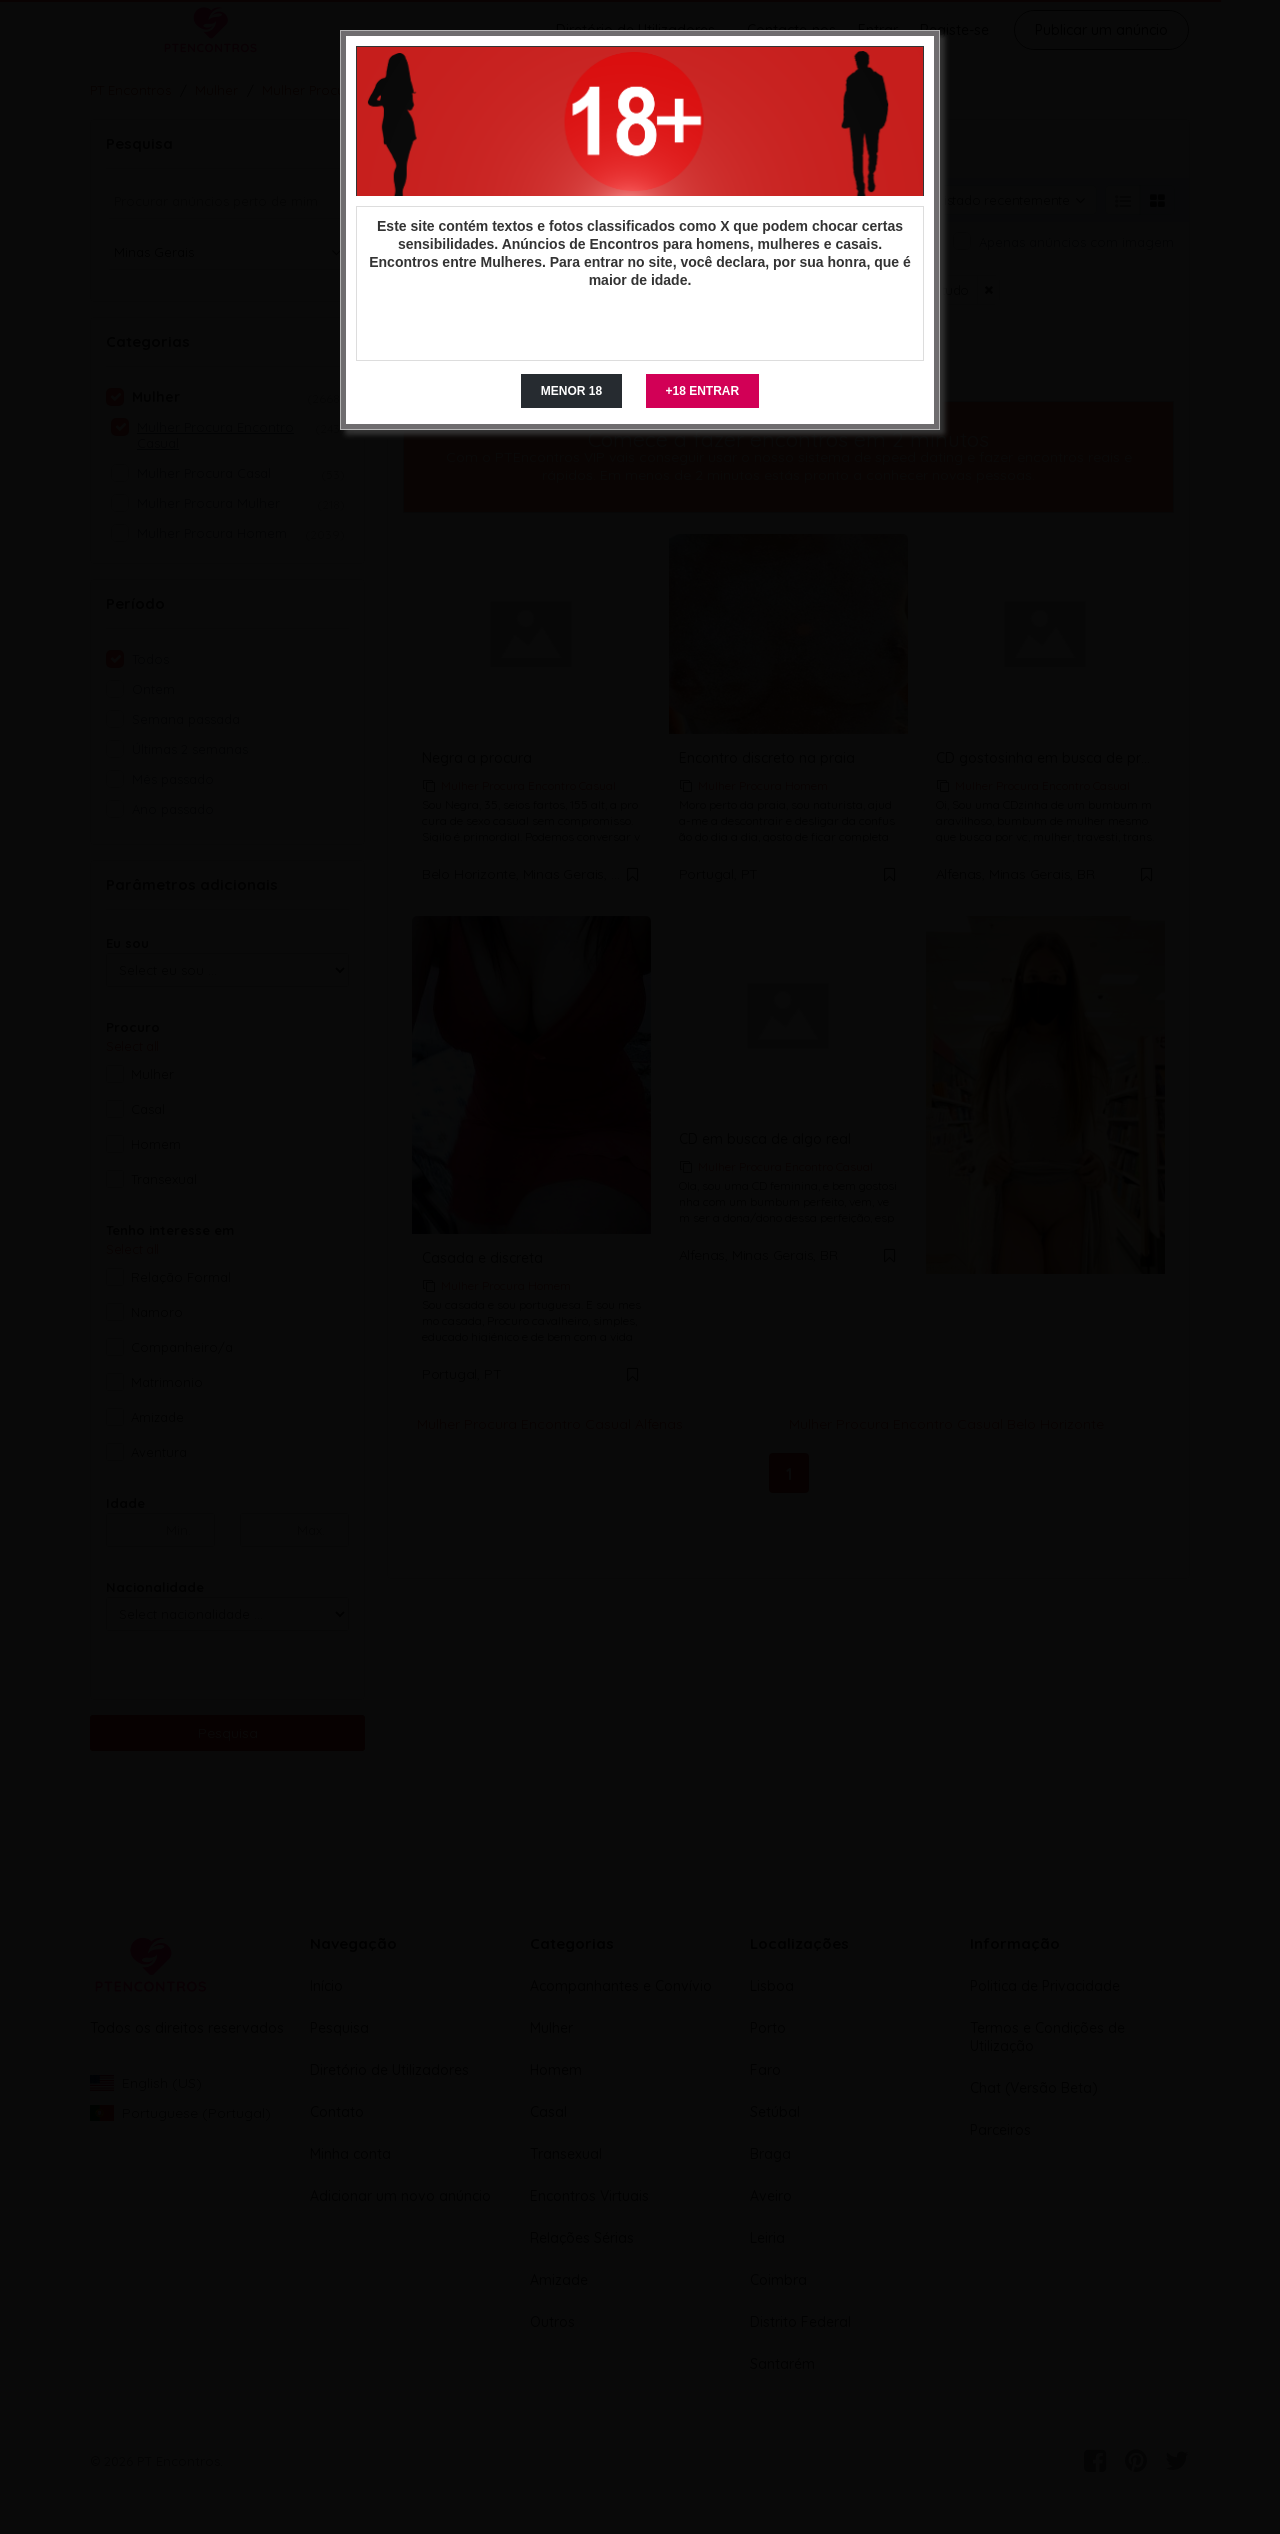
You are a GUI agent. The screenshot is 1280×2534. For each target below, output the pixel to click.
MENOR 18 (571, 391)
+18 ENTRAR (703, 391)
